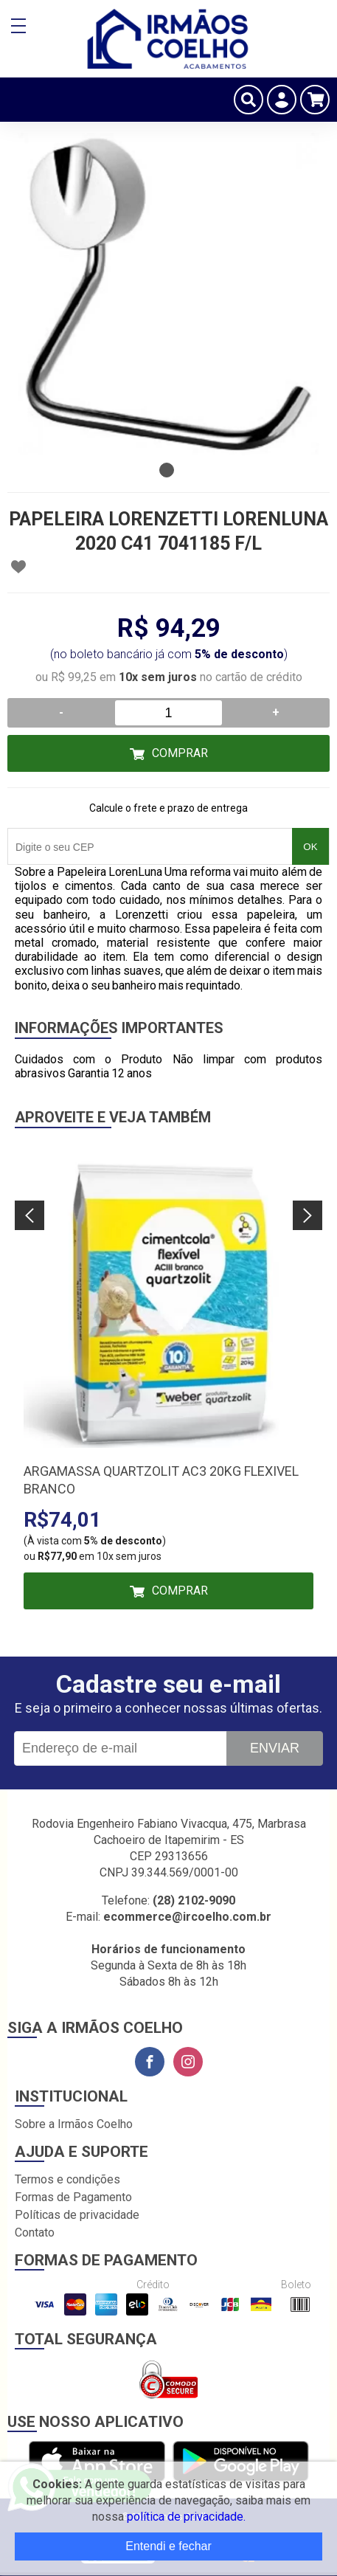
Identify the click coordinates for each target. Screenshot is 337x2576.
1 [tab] (166, 470)
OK (310, 846)
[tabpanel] (168, 294)
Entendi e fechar (168, 2546)
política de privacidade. (186, 2517)
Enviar (274, 1748)
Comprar (180, 753)
